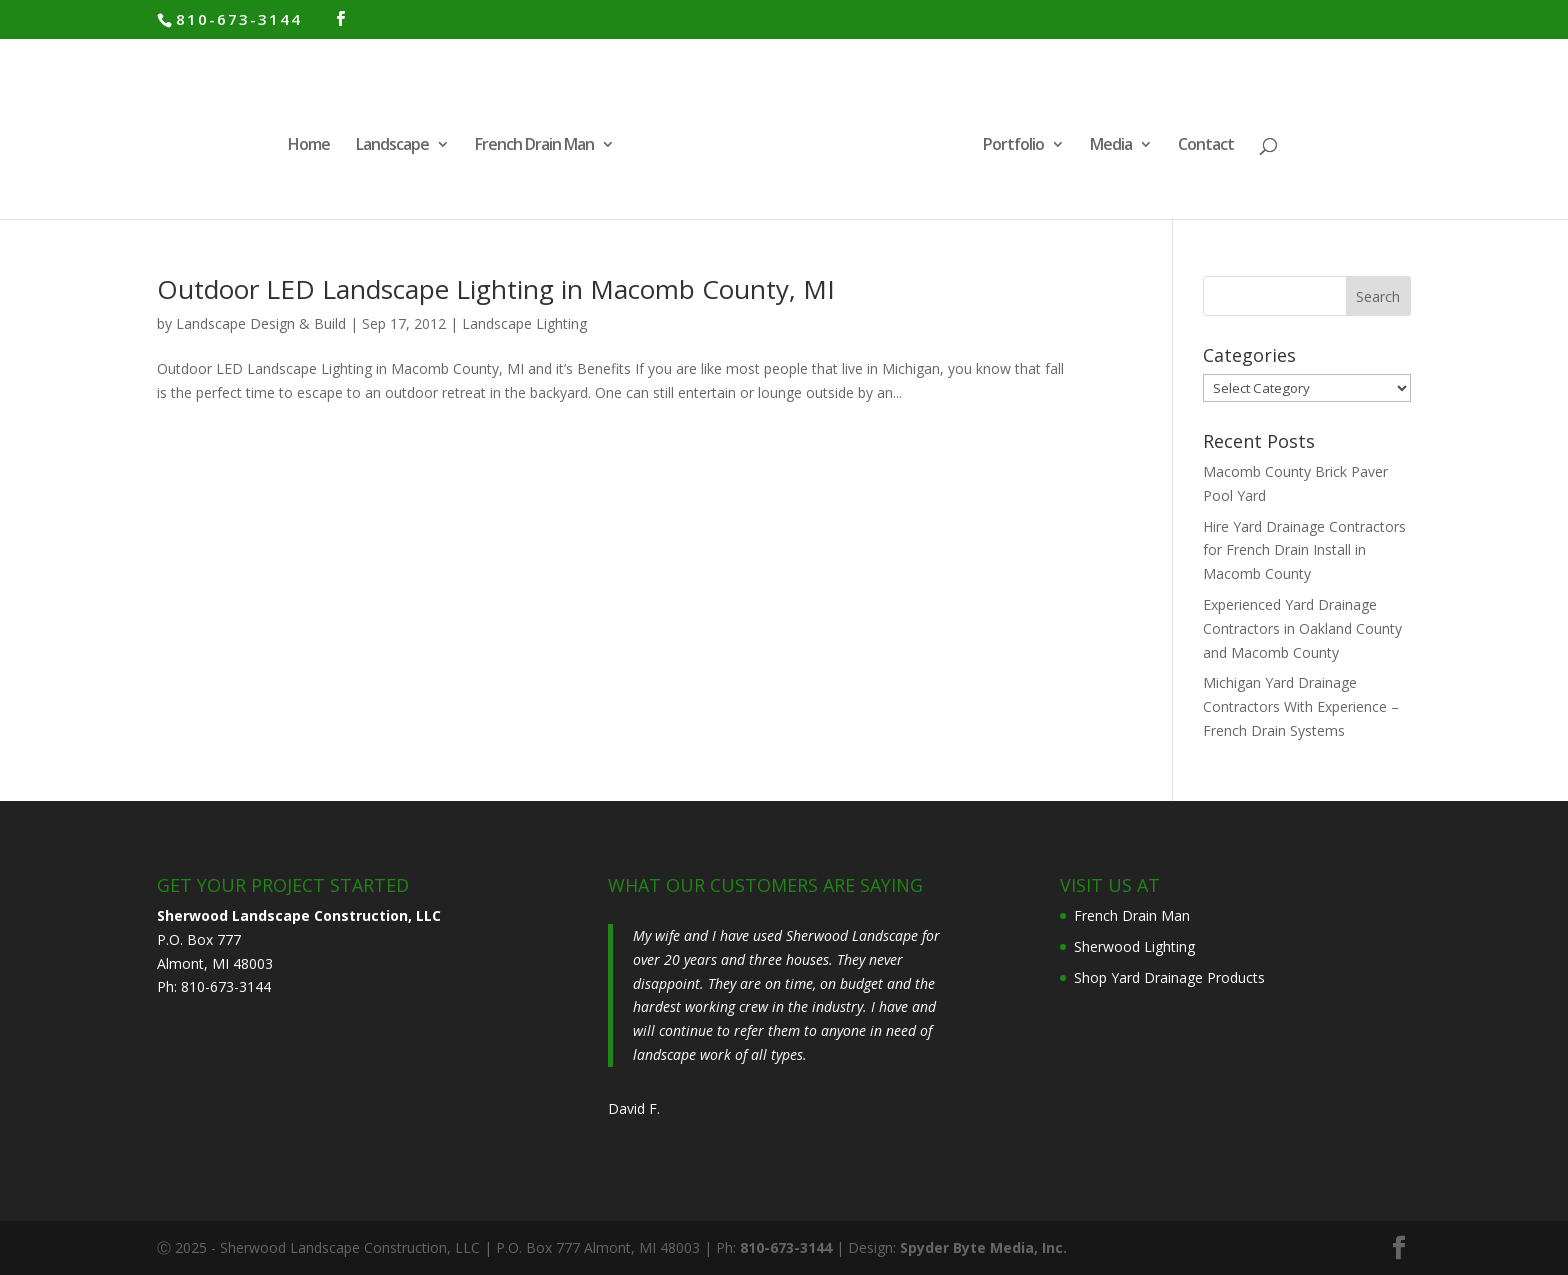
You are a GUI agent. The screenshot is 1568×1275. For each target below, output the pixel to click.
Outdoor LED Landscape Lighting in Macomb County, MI (496, 289)
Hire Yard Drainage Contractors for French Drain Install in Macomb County (1304, 550)
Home (309, 146)
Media (1111, 146)
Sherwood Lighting (1134, 946)
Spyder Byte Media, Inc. (983, 1247)
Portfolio (1013, 146)
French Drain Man (534, 146)
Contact (1206, 146)
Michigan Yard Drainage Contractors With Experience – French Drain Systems (1301, 706)
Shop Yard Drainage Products (1169, 977)
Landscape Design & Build (261, 323)
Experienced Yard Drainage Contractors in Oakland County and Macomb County (1302, 628)
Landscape (392, 146)
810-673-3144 (239, 19)
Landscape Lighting (524, 323)
